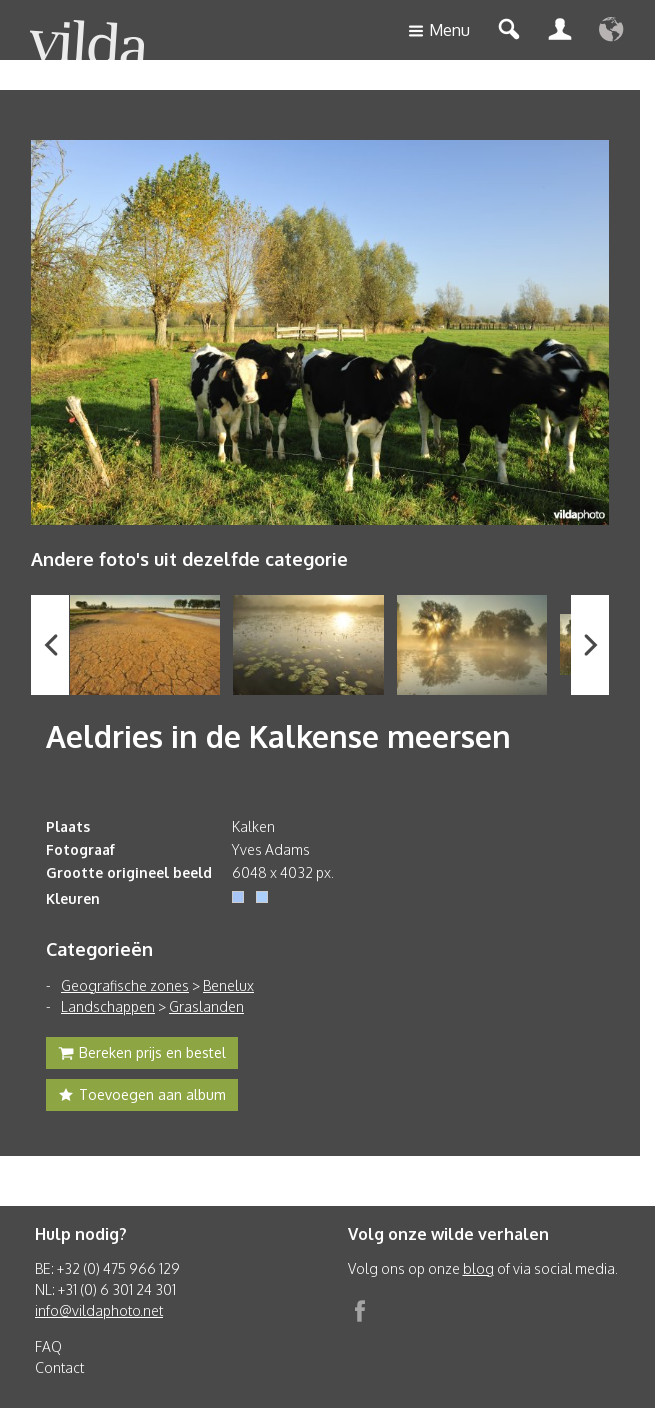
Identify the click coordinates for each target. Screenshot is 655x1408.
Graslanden (206, 1006)
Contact (59, 1367)
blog (478, 1268)
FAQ (48, 1346)
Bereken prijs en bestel (142, 1055)
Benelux (228, 985)
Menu (439, 31)
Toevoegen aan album (142, 1097)
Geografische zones (125, 985)
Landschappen (108, 1006)
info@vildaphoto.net (99, 1310)
